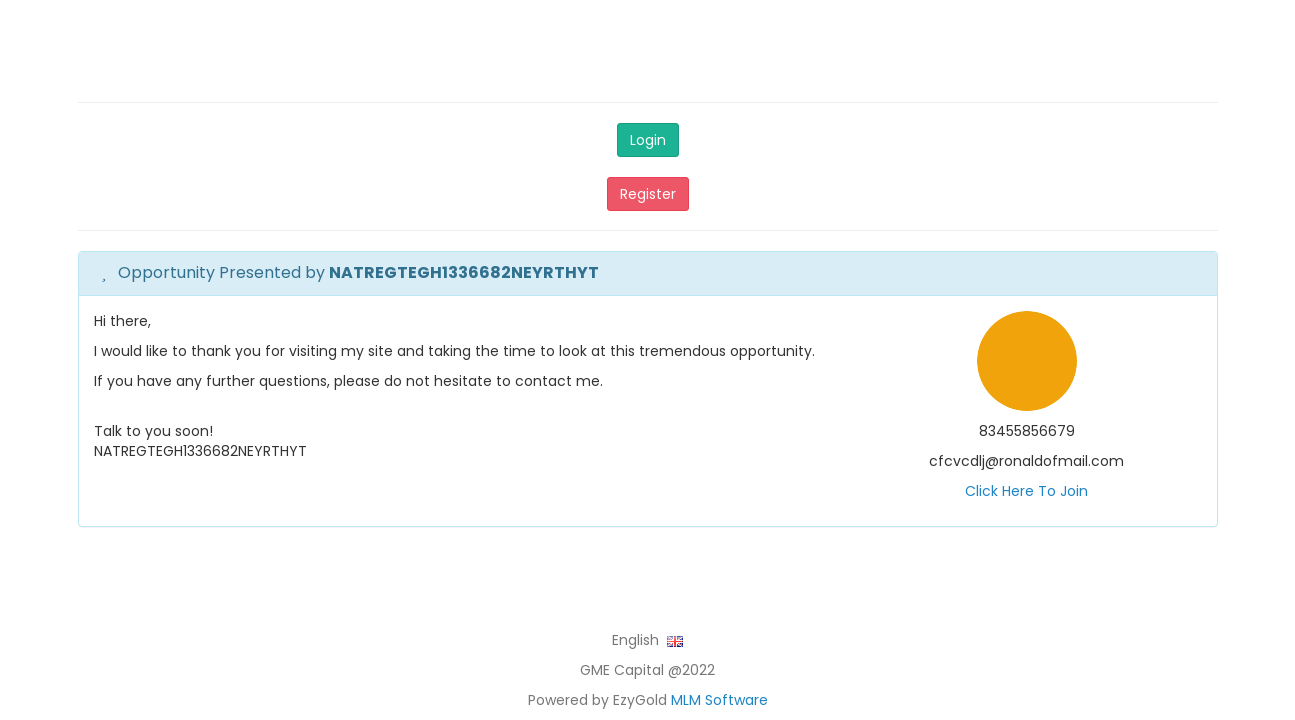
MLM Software (719, 700)
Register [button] (648, 194)
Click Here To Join (1026, 491)
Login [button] (648, 140)
